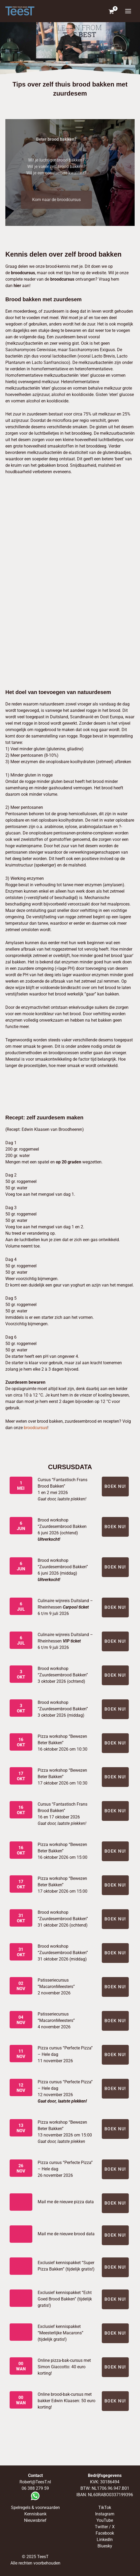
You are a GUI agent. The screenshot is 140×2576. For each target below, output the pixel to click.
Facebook (105, 2533)
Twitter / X (105, 2526)
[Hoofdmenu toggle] (128, 10)
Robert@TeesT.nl (35, 2481)
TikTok (104, 2507)
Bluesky (105, 2545)
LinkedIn (105, 2539)
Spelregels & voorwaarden (35, 2507)
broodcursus (35, 1427)
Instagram (104, 2513)
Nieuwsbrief (35, 2520)
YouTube (104, 2520)
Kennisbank (35, 2513)
